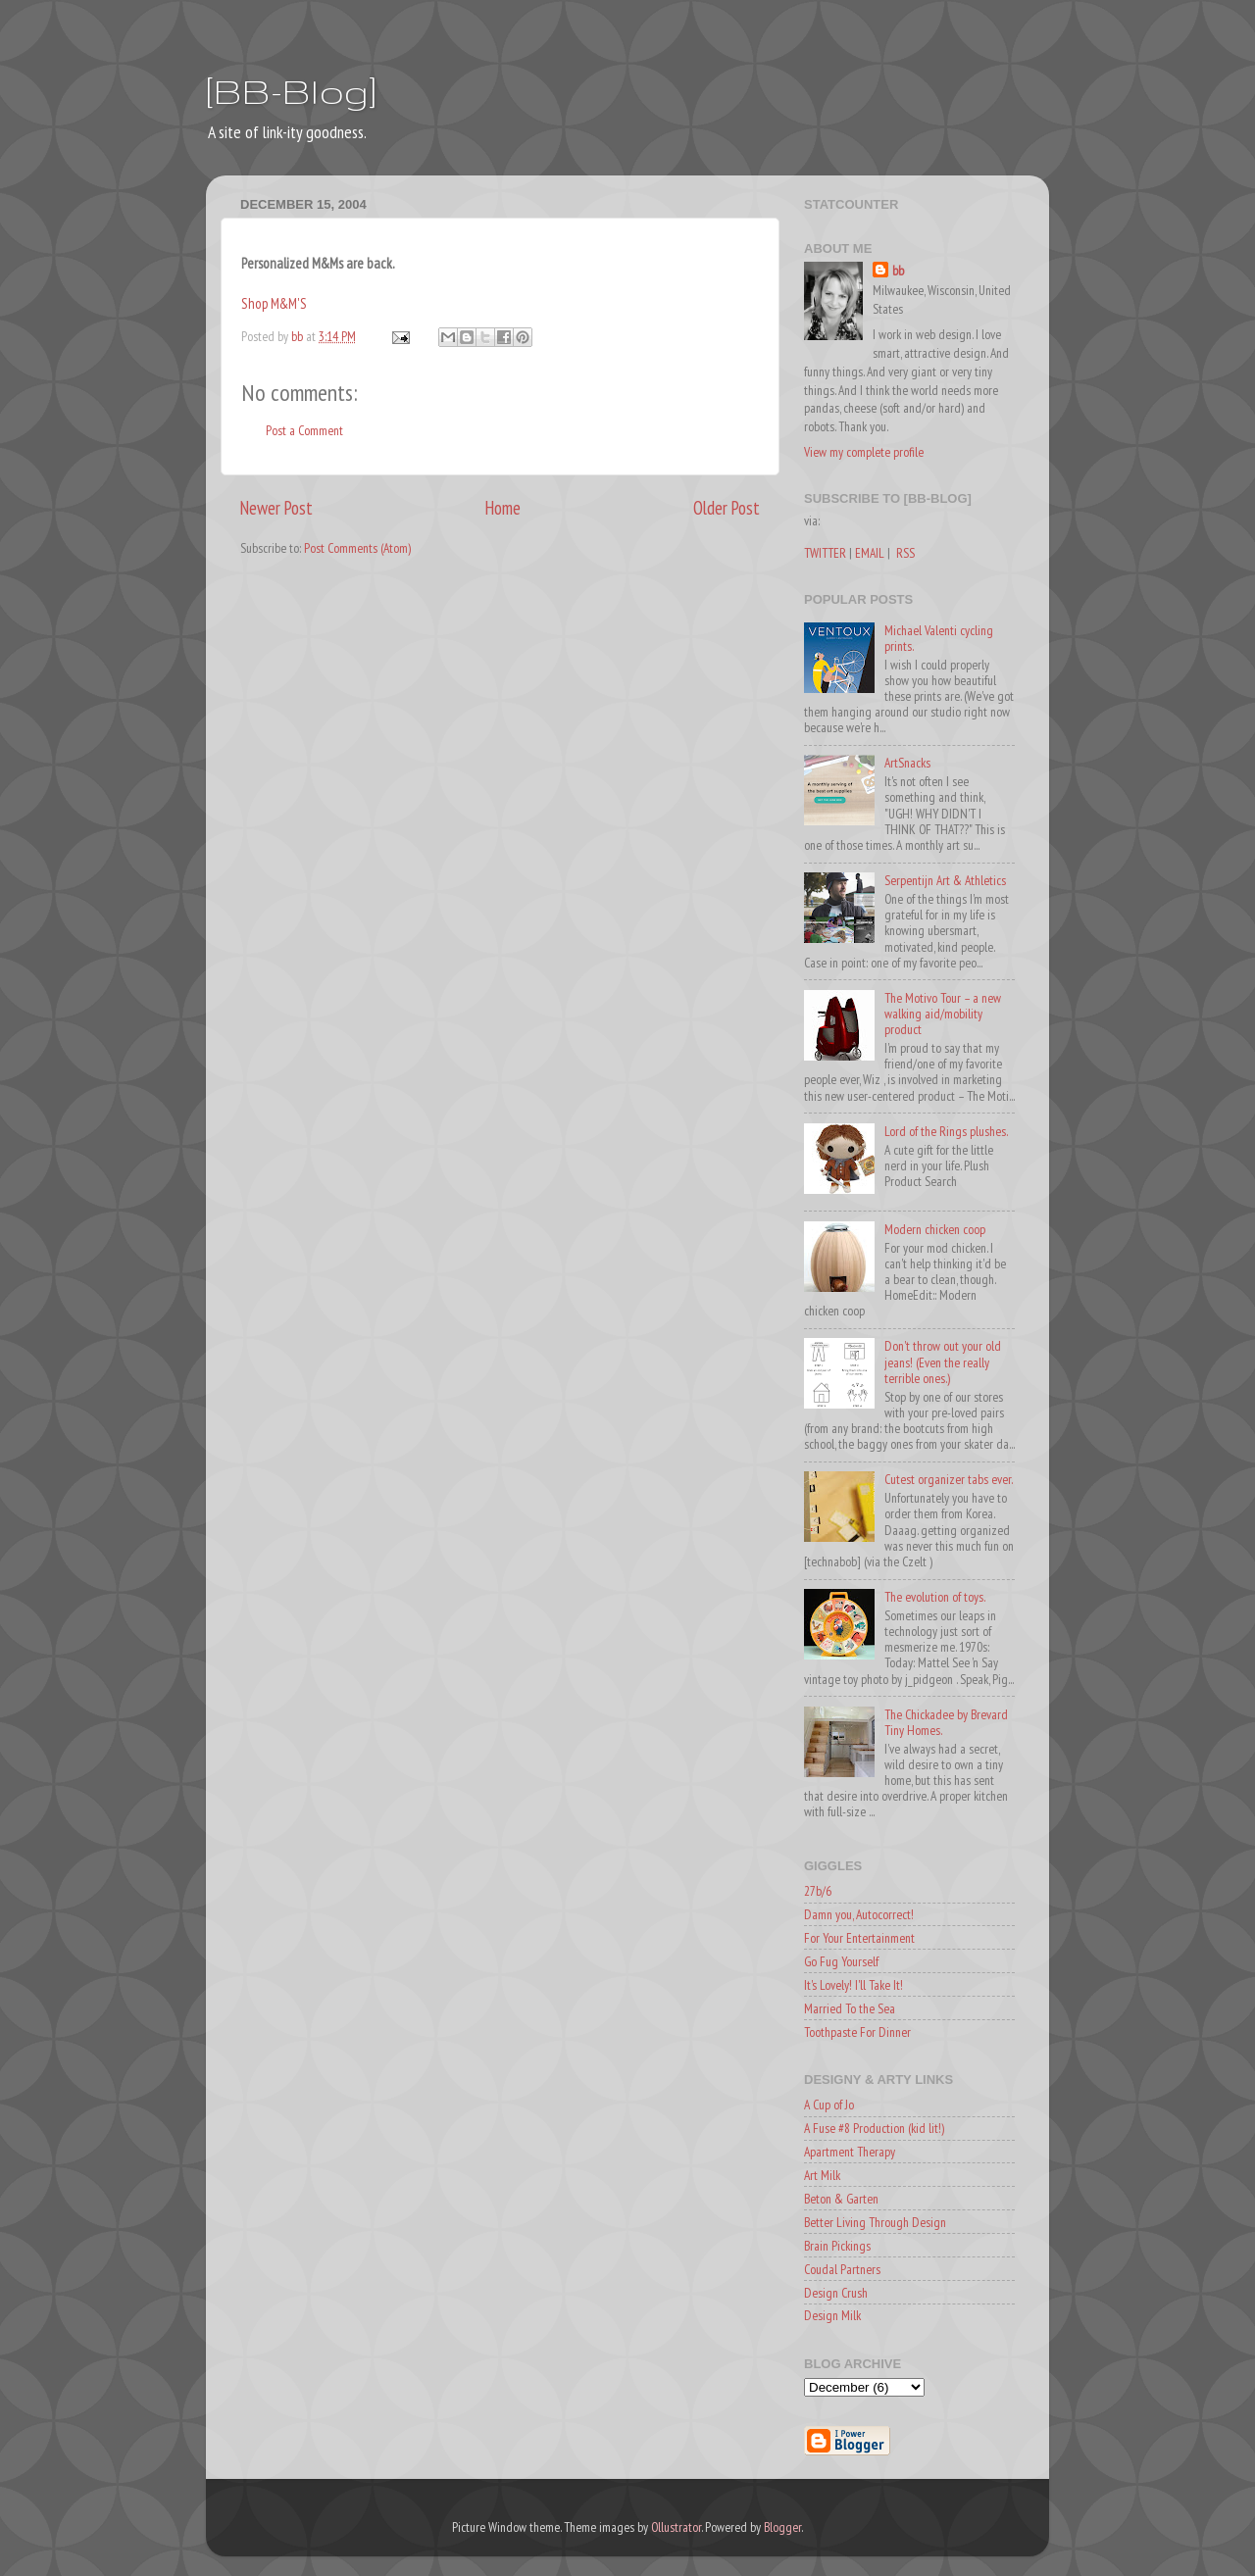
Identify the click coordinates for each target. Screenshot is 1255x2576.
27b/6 (817, 1891)
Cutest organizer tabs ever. (948, 1479)
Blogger (782, 2527)
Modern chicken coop (934, 1229)
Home (503, 508)
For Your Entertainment (859, 1938)
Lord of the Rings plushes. (946, 1131)
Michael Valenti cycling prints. (938, 638)
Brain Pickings (837, 2245)
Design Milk (832, 2315)
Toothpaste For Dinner (857, 2032)
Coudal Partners (842, 2269)
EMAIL (869, 553)
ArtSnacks (907, 762)
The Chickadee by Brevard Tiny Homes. (946, 1722)
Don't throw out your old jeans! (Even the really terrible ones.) (942, 1361)
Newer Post (276, 508)
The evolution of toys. (934, 1597)
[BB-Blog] (291, 91)
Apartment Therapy (849, 2151)
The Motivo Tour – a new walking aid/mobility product (942, 1013)
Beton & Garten (841, 2198)
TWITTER (825, 553)
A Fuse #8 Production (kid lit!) (874, 2128)
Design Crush (836, 2293)
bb (898, 270)
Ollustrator (676, 2527)
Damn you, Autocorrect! (859, 1914)
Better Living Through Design (875, 2222)
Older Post (726, 508)
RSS (905, 553)
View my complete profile (864, 452)
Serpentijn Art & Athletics (945, 880)
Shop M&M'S (274, 303)
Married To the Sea (849, 2008)
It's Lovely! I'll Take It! (853, 1985)
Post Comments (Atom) (357, 548)
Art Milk (822, 2175)
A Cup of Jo (829, 2104)
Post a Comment (304, 430)
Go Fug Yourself (841, 1961)
